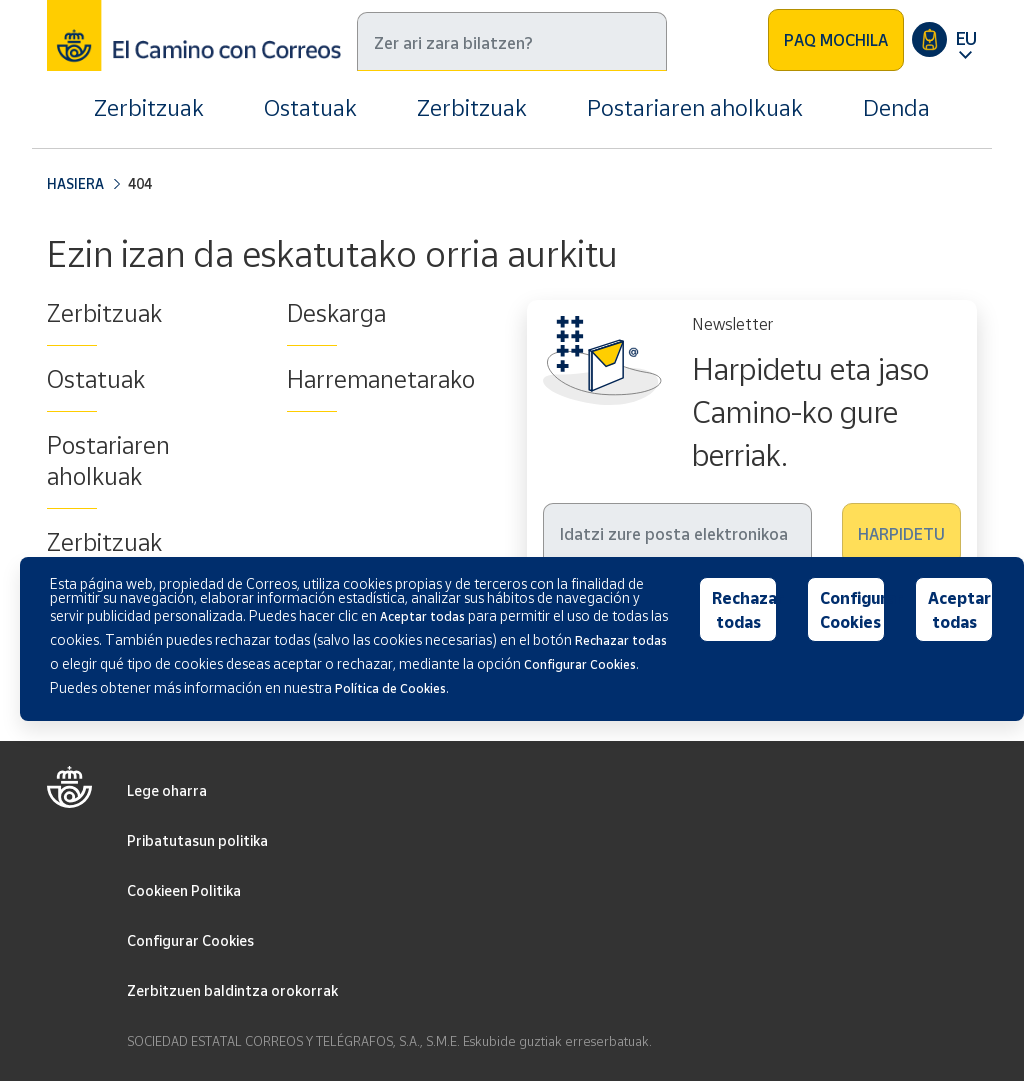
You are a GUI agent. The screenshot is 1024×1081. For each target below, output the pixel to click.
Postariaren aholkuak (695, 107)
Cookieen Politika (184, 890)
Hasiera (75, 183)
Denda (896, 107)
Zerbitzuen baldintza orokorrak (232, 990)
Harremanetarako (381, 379)
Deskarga (336, 313)
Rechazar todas (744, 610)
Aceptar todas (959, 610)
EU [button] (966, 38)
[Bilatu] (512, 41)
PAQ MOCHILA (836, 40)
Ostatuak (310, 107)
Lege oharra (167, 790)
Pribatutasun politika (197, 840)
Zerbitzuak (149, 107)
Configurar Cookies (190, 940)
